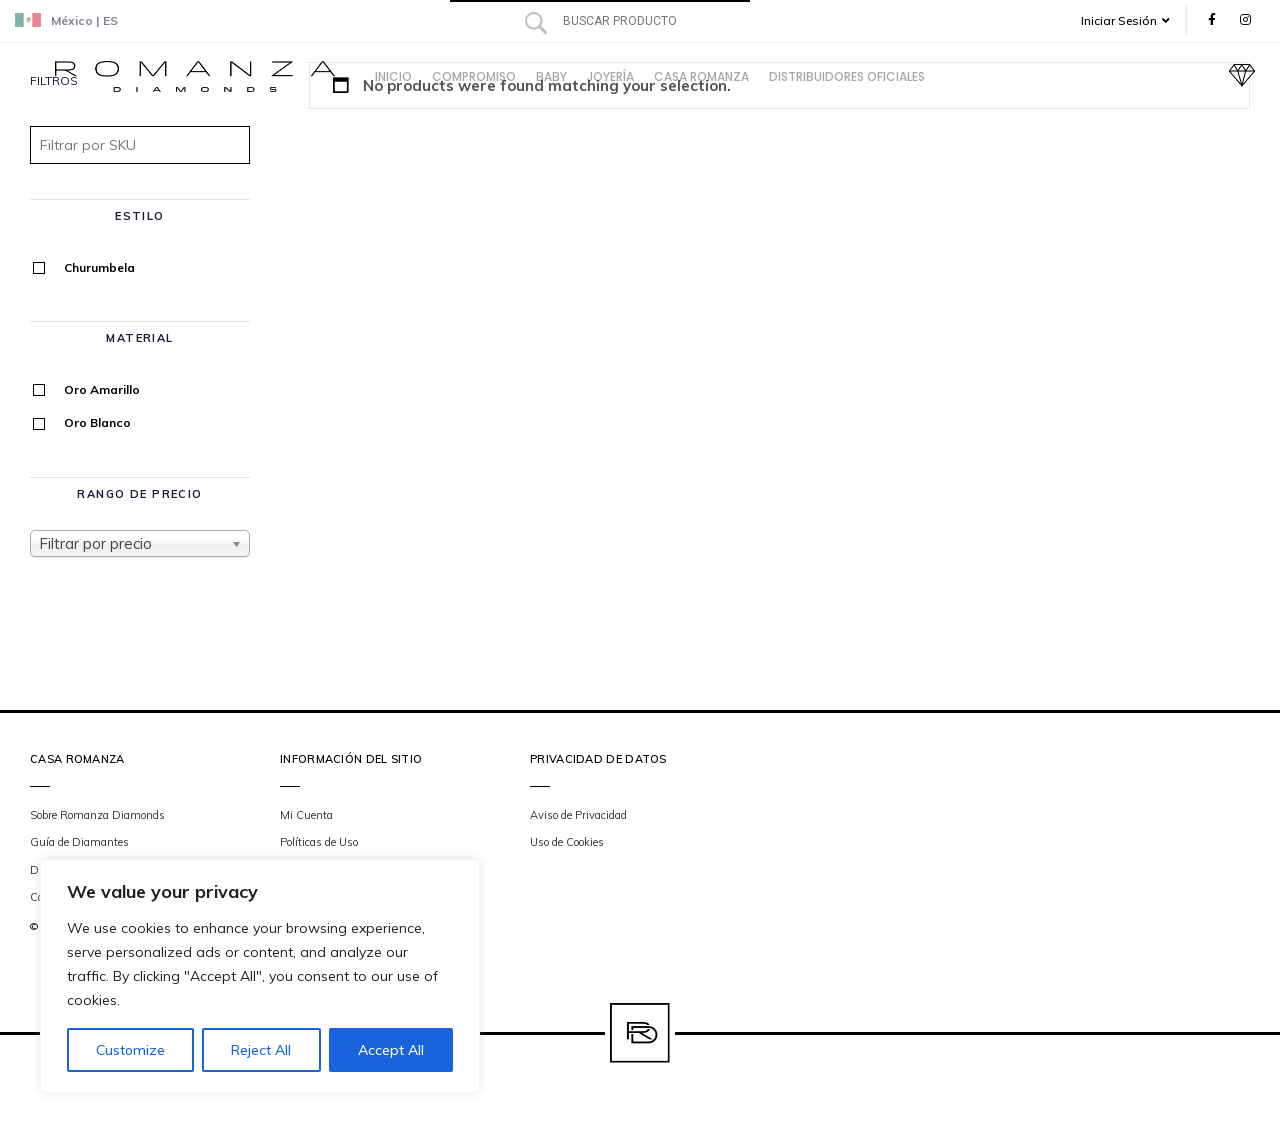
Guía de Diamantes (79, 842)
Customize (130, 1050)
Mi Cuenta (306, 815)
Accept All (391, 1050)
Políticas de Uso (319, 842)
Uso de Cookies (567, 842)
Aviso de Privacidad (578, 815)
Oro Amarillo (102, 389)
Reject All (261, 1050)
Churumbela (99, 267)
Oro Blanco (97, 422)
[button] (1132, 20)
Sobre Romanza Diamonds (97, 815)
